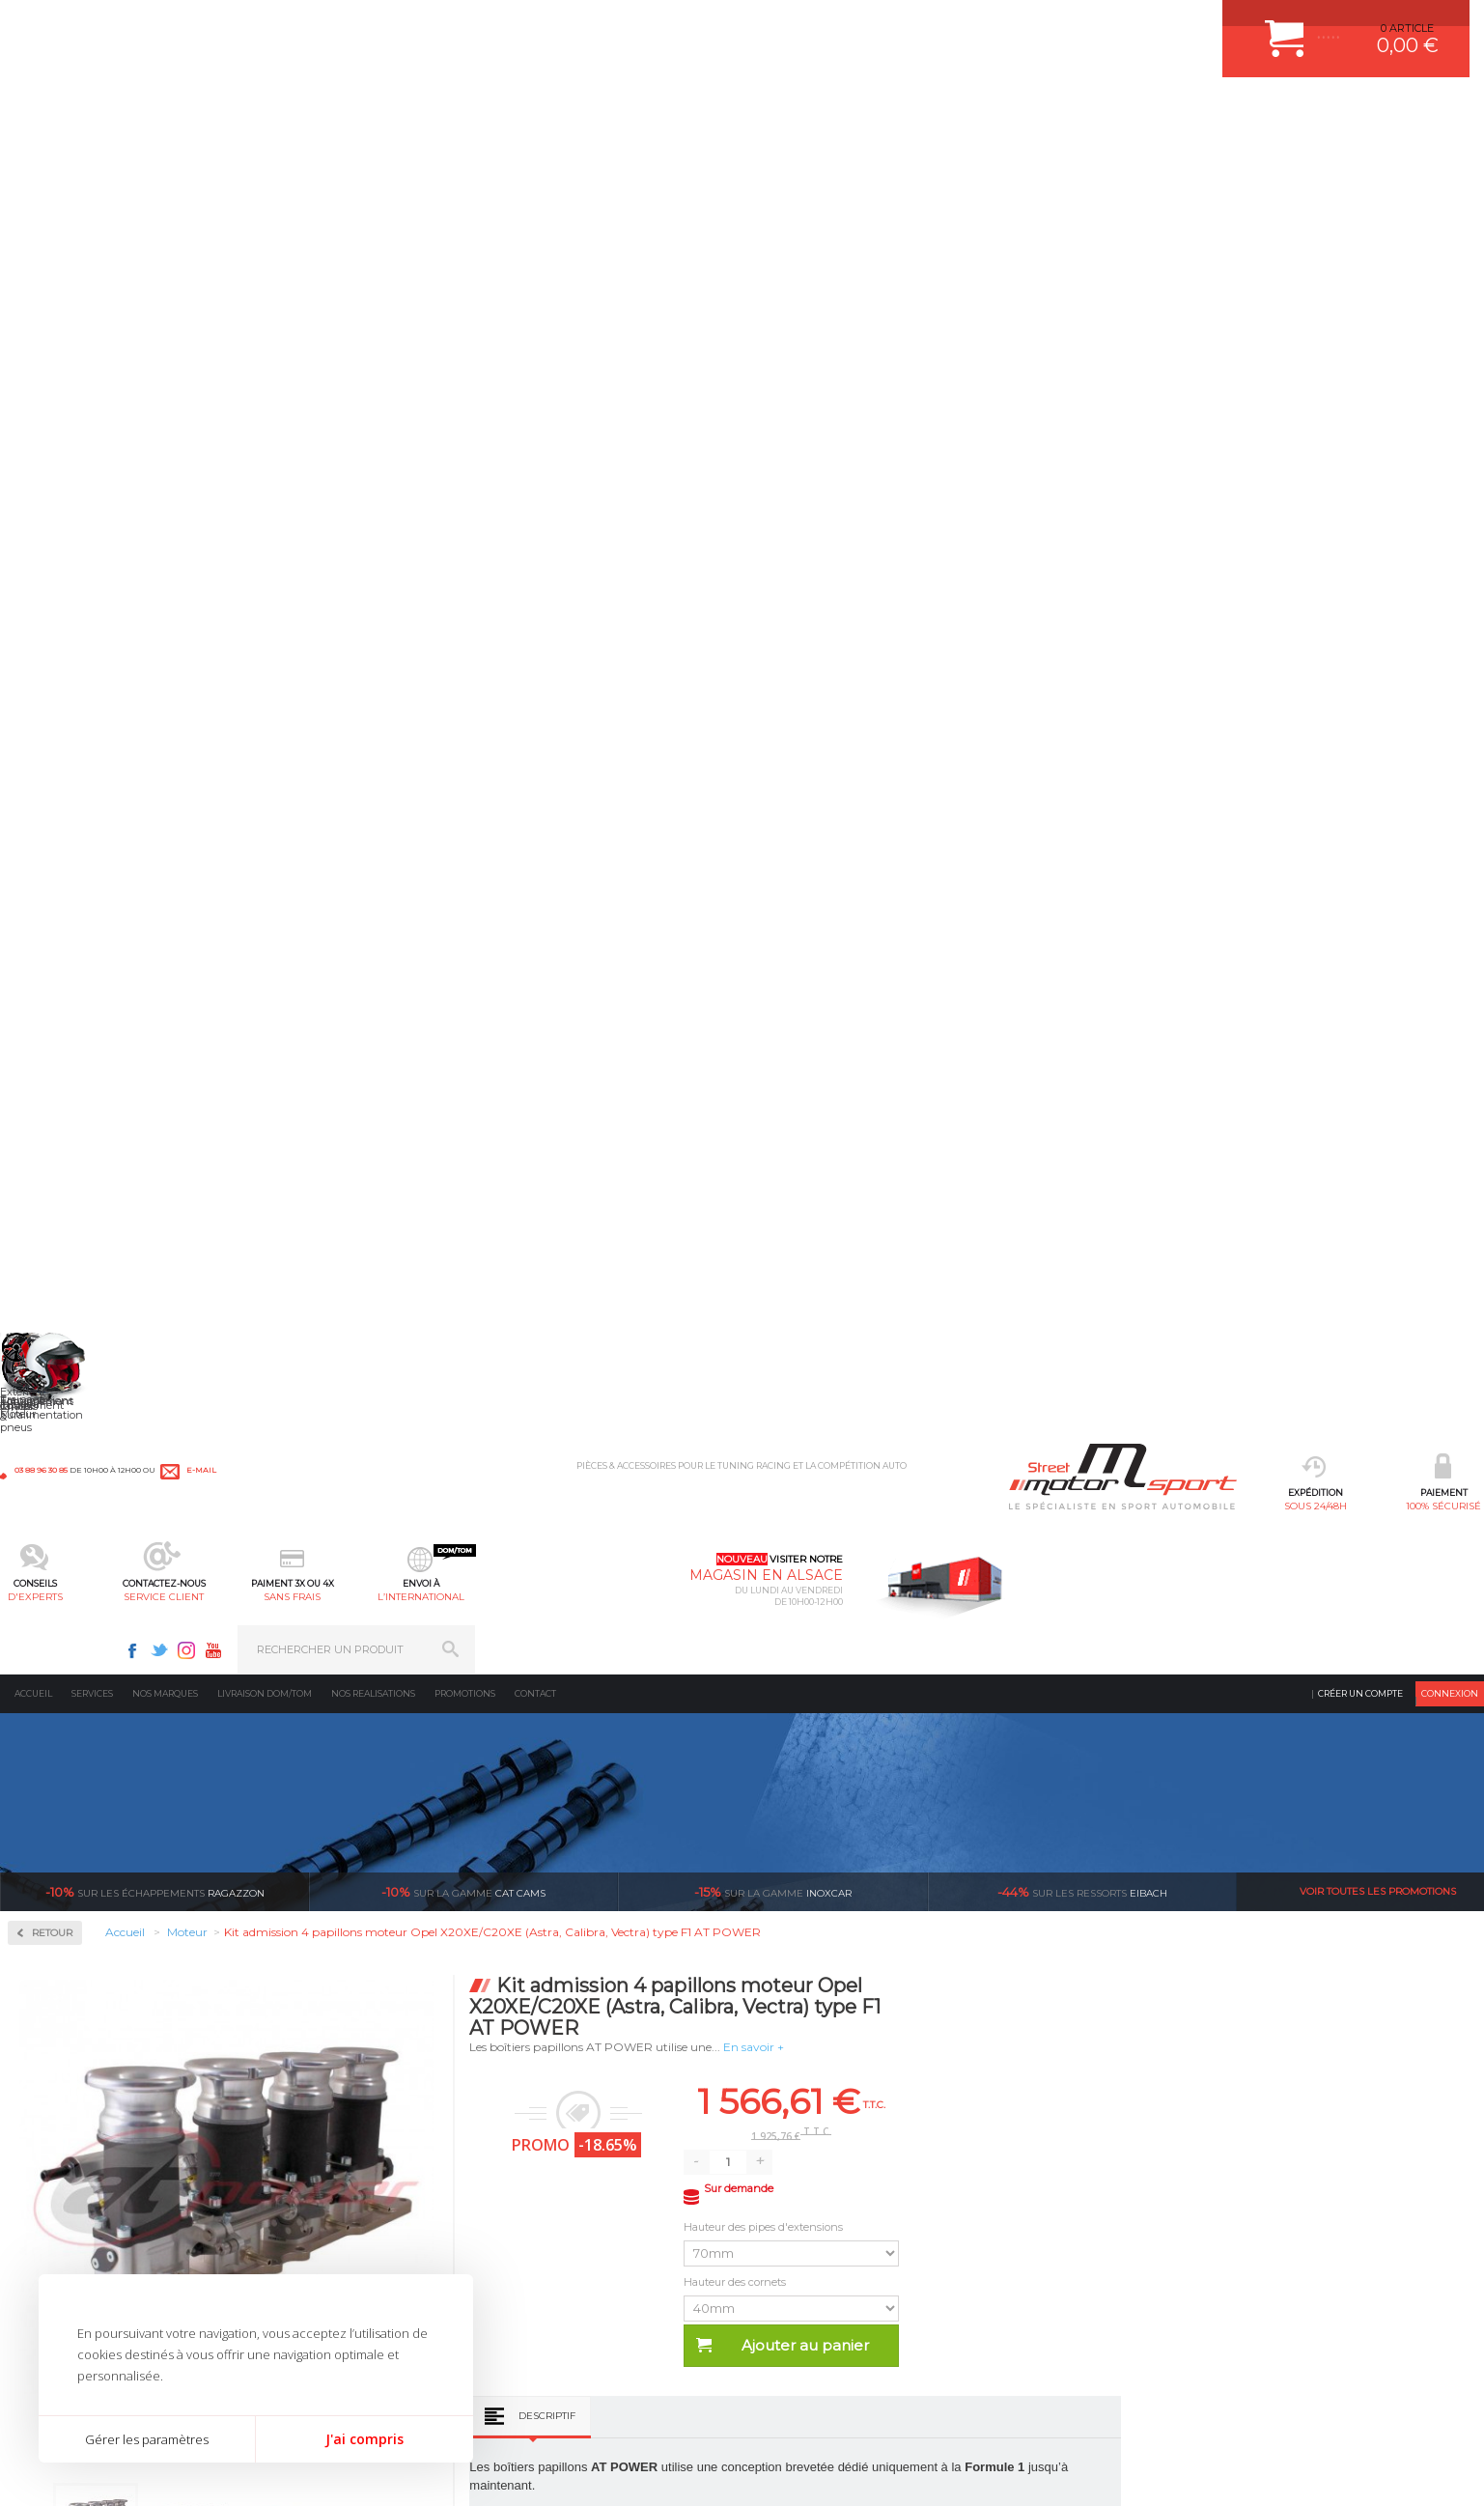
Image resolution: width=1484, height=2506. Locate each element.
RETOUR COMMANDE (812, 2244)
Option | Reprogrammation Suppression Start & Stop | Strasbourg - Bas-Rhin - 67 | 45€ (731, 1732)
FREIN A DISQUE (566, 2341)
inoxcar (773, 357)
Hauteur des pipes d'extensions (1068, 692)
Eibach (1082, 357)
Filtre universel (73, 618)
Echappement (313, 2172)
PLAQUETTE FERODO (579, 2147)
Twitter (1168, 25)
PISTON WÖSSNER (573, 2172)
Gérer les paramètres (147, 2439)
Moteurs (298, 2123)
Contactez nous (1094, 2241)
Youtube (1222, 25)
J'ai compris (364, 2439)
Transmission (312, 2196)
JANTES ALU (556, 2220)
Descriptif (850, 881)
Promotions (464, 159)
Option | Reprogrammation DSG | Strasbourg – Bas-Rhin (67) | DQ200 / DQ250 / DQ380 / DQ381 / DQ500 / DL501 (1026, 1732)
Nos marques (165, 159)
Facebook (1141, 25)
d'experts (552, 111)
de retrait (874, 1942)
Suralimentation (324, 2147)
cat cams (463, 357)
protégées (1121, 1942)
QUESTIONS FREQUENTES (825, 2292)
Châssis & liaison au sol (343, 2220)
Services (92, 159)
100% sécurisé (426, 111)
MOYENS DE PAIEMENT (818, 2196)
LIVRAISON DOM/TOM (813, 2268)
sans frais (804, 111)
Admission (63, 493)
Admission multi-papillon (100, 548)
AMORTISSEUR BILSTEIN (589, 2123)
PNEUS (542, 2244)
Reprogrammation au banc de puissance (133, 951)
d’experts (627, 1942)
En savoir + (1056, 512)
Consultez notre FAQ (1134, 2292)
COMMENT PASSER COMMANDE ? (845, 2172)
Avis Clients (1389, 2412)
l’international (930, 111)
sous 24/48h (300, 111)
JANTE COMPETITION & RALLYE (605, 2316)
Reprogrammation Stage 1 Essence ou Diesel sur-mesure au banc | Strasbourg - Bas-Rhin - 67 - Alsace (1322, 1732)
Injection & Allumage (101, 756)
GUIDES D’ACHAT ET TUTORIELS (841, 2316)
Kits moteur (69, 818)
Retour (354, 398)
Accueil (33, 159)
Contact (535, 159)
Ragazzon (155, 357)
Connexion (1449, 159)
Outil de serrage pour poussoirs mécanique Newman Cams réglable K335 (435, 1725)
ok (1453, 2131)
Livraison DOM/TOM (264, 159)
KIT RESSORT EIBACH (580, 2268)
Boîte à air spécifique (89, 571)
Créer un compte (1360, 159)
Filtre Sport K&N (77, 595)
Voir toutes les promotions (1378, 357)
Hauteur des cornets (1039, 747)
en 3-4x (379, 1942)
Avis (954, 1218)
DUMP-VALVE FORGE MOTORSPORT (618, 2292)
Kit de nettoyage (78, 641)
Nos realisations (373, 159)
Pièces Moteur (78, 880)
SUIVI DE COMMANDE (813, 2220)
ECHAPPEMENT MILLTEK (589, 2196)
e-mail (426, 26)
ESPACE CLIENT (797, 2123)
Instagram (1195, 25)
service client (679, 111)
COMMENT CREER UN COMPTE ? (842, 2147)
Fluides (53, 695)
